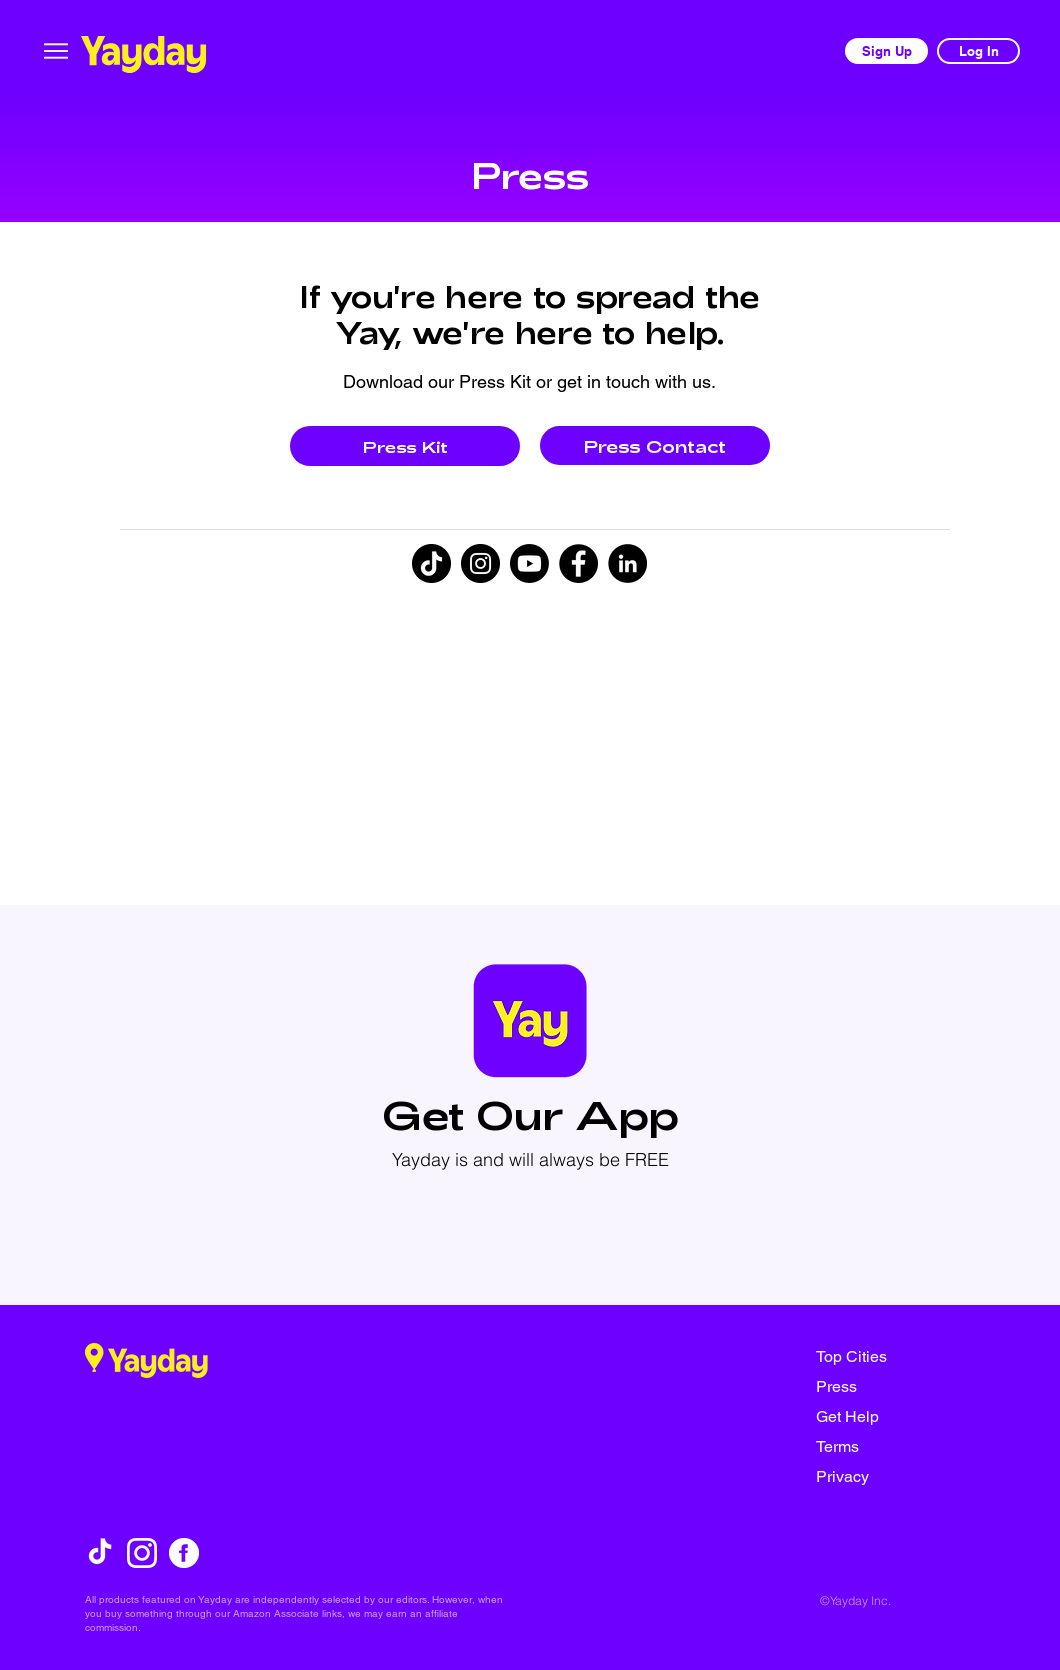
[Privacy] (887, 1476)
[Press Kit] (405, 446)
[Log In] (978, 51)
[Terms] (887, 1446)
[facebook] (184, 1553)
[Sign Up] (886, 51)
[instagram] (142, 1553)
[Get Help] (887, 1416)
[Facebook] (578, 563)
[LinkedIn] (627, 563)
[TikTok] (431, 563)
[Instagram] (480, 563)
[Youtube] (529, 563)
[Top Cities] (887, 1356)
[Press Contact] (655, 445)
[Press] (887, 1386)
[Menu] (56, 50)
